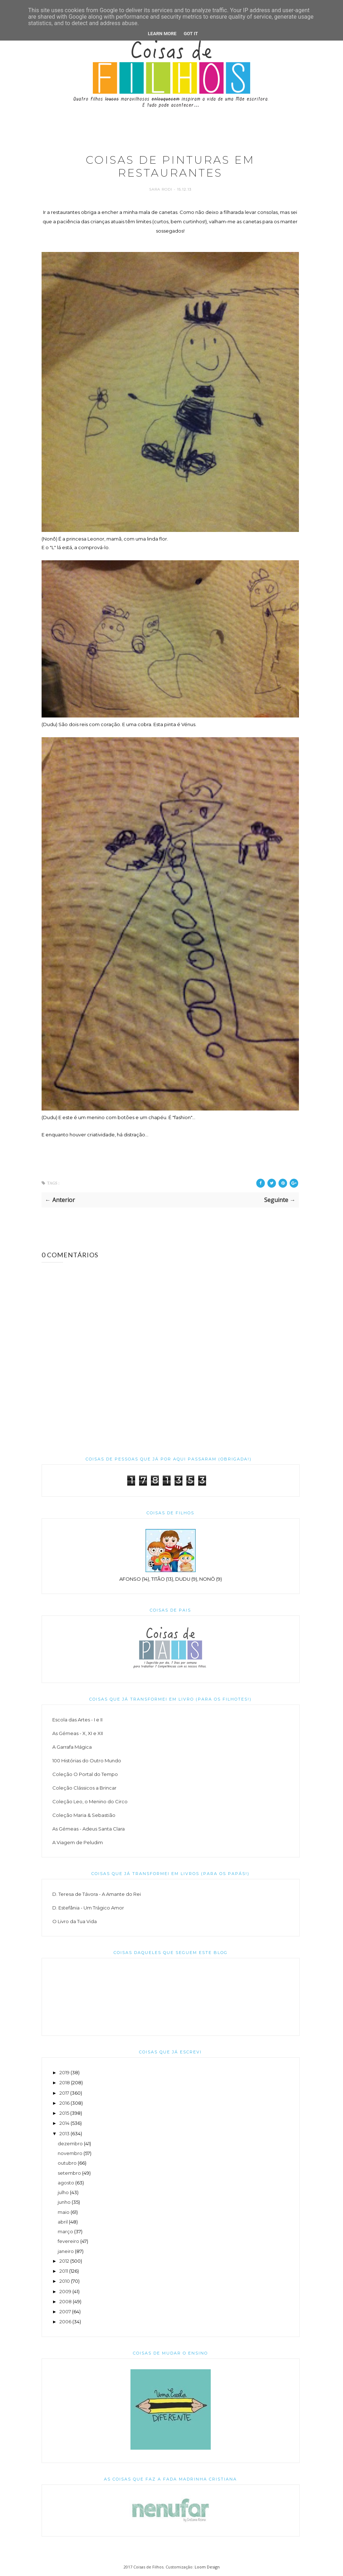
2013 (64, 2133)
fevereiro (68, 2241)
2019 (64, 2072)
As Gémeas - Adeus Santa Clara (88, 1829)
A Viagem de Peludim (77, 1842)
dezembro (70, 2143)
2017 (64, 2093)
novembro (70, 2153)
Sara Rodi (161, 189)
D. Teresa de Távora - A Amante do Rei (96, 1894)
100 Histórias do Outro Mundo (86, 1760)
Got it (191, 33)
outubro (67, 2163)
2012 (64, 2261)
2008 (65, 2301)
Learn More (162, 33)
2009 (65, 2291)
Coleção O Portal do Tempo (85, 1774)
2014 (64, 2123)
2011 (63, 2271)
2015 (64, 2113)
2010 (64, 2281)
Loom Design (207, 2567)
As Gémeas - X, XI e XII (77, 1733)
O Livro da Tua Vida (74, 1921)
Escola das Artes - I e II (77, 1719)
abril (63, 2222)
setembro (69, 2173)
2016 (64, 2103)
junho (64, 2202)
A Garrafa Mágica (72, 1747)
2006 (65, 2321)
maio (64, 2212)
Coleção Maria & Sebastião (83, 1815)
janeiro (66, 2251)
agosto (66, 2182)
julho (63, 2192)
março (65, 2231)
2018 (64, 2082)
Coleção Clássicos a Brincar (84, 1788)
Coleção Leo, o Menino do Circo (90, 1801)
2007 (65, 2311)
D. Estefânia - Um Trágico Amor (88, 1908)
